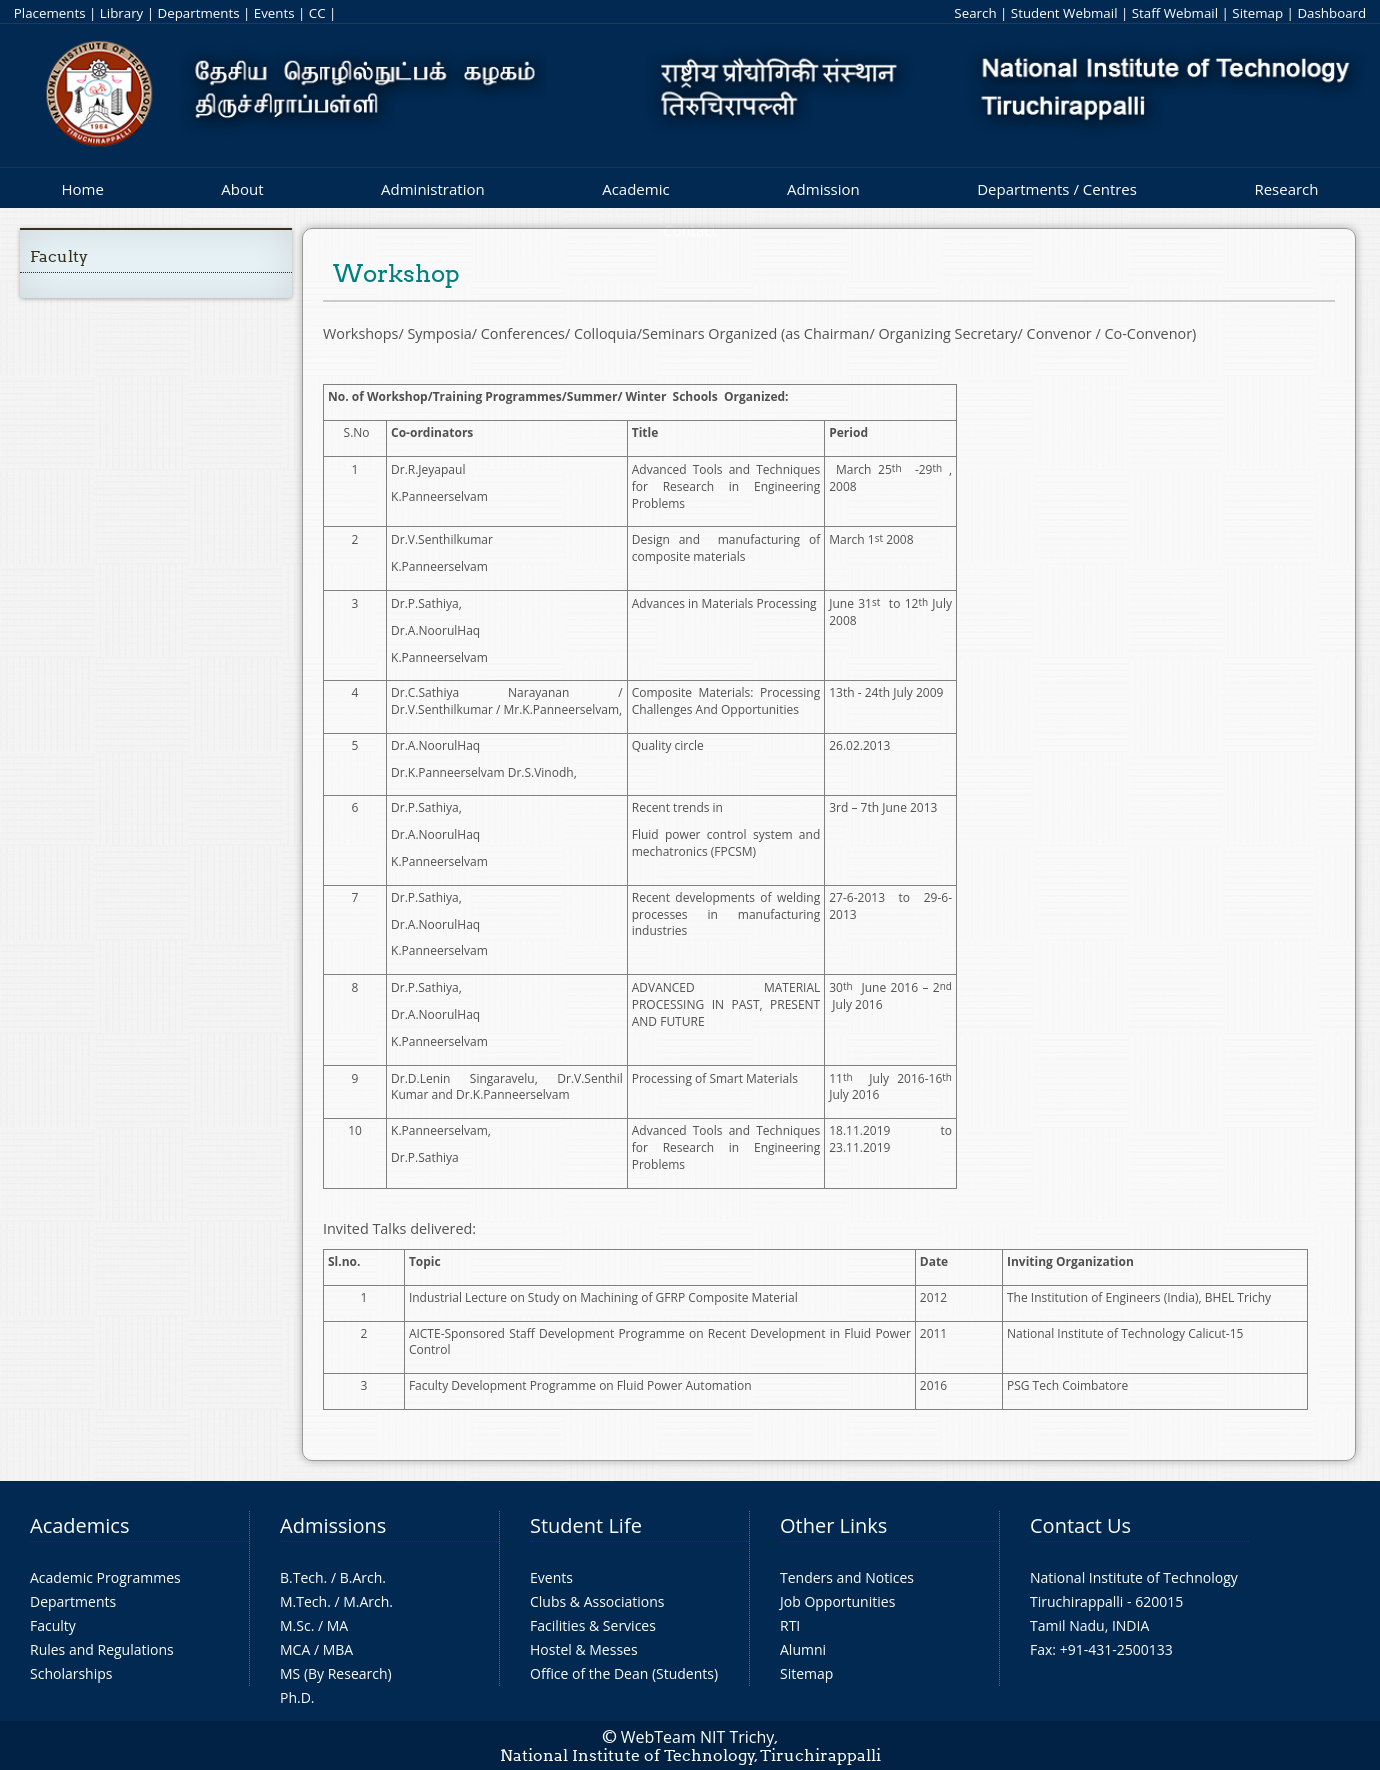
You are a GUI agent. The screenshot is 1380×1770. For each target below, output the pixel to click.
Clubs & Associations (597, 1601)
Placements (50, 13)
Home (82, 189)
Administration (433, 189)
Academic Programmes (105, 1577)
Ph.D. (297, 1697)
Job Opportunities (837, 1601)
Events (274, 13)
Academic (635, 189)
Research (1286, 189)
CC (317, 13)
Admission (823, 189)
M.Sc (295, 1625)
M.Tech (303, 1601)
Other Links (833, 1525)
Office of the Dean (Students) (624, 1673)
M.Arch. (368, 1601)
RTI (790, 1625)
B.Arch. (363, 1577)
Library (121, 13)
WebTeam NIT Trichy (698, 1737)
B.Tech (302, 1577)
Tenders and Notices (847, 1577)
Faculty (59, 256)
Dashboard (1331, 13)
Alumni (803, 1649)
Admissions (333, 1525)
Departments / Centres (1057, 189)
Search (975, 13)
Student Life (586, 1525)
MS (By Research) (336, 1673)
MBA (338, 1649)
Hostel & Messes (584, 1649)
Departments (199, 13)
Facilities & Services (593, 1625)
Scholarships (71, 1673)
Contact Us (1080, 1525)
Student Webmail (1064, 13)
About (242, 189)
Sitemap (1257, 13)
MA (337, 1625)
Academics (79, 1525)
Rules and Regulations (102, 1649)
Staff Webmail (1175, 13)
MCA (295, 1649)
